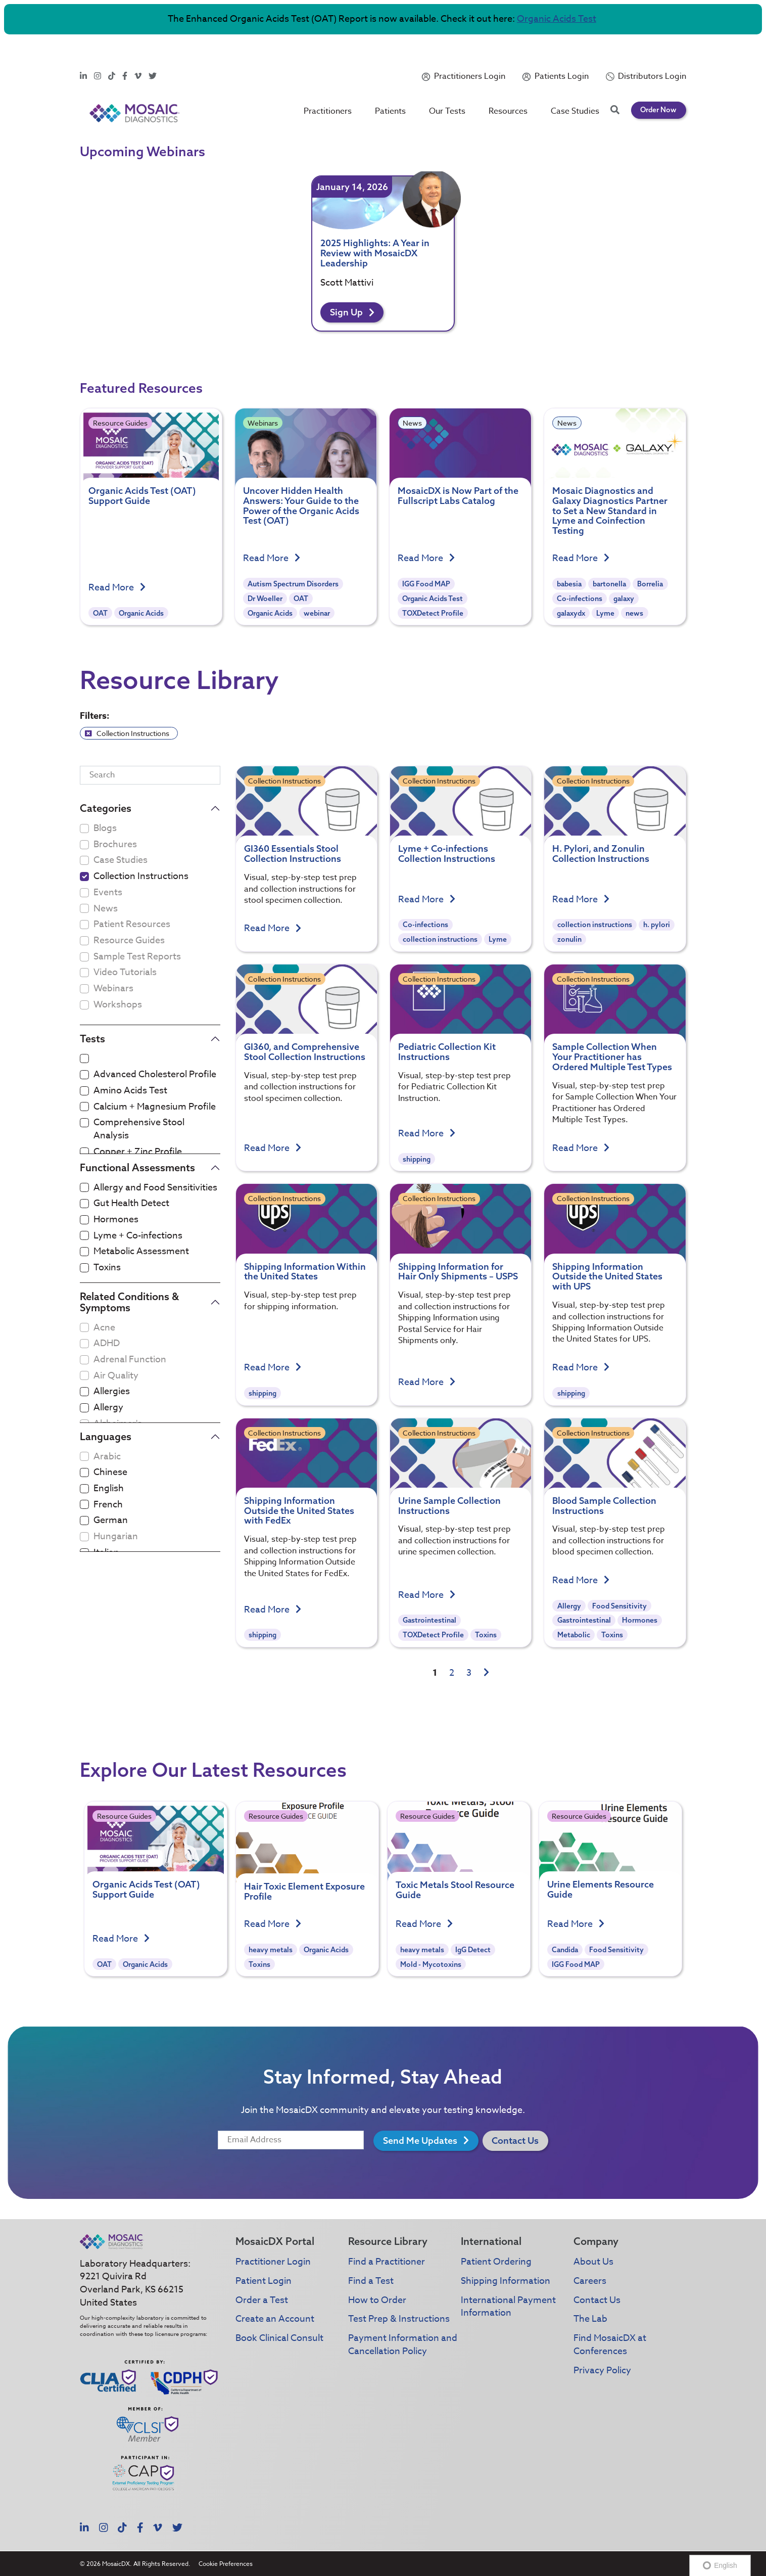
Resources (508, 84)
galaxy (623, 598)
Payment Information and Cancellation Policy (402, 2344)
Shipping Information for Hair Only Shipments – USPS (458, 1271)
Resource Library (387, 2241)
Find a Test (371, 2281)
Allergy (108, 1407)
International (491, 2241)
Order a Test (261, 2300)
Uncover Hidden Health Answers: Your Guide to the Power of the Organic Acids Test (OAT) (301, 505)
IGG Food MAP (426, 583)
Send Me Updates (426, 2140)
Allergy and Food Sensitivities (155, 1187)
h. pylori (656, 924)
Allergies (111, 1391)
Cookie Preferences (226, 2563)
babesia (569, 583)
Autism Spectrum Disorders (293, 583)
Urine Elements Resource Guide (600, 1919)
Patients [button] (390, 84)
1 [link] (435, 1672)
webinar (317, 613)
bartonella (609, 583)
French (108, 1504)
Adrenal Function (129, 1359)
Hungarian (115, 1536)
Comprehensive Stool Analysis (138, 1129)
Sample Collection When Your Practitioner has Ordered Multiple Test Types (612, 1057)
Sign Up (352, 312)
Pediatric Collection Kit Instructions (447, 1052)
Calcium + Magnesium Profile (154, 1107)
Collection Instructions (140, 876)
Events (107, 892)
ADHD (106, 1343)
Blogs (105, 828)
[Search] (150, 775)
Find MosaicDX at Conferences (609, 2344)
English (108, 1488)
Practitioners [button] (328, 84)
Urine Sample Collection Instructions (449, 1505)
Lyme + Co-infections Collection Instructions (446, 853)
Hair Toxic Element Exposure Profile (304, 1922)
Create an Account (274, 2319)
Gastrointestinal (429, 1620)
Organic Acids (141, 613)
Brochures (115, 844)
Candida (565, 1979)
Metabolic (573, 1634)
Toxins (107, 1267)
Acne (104, 1328)
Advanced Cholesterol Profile (154, 1074)
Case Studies (575, 84)
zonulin (569, 939)
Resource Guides (120, 423)
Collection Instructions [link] (127, 733)
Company (595, 2241)
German (110, 1520)
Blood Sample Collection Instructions (604, 1505)
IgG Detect (473, 1979)
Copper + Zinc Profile (137, 1152)
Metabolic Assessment (141, 1251)
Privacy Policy (602, 2370)
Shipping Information (505, 2281)
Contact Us (515, 2140)
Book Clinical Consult (279, 2338)
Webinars (263, 423)
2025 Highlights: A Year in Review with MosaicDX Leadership (374, 253)
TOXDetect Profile (432, 613)
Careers (589, 2281)
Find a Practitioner (386, 2262)
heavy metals (271, 1979)
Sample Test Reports (137, 956)
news (634, 613)
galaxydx (571, 613)
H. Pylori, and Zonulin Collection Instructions (600, 853)
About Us (593, 2262)
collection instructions (440, 939)
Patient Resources (131, 924)
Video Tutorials (125, 972)
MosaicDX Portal (274, 2241)
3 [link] (468, 1673)
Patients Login (562, 49)
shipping (416, 1159)
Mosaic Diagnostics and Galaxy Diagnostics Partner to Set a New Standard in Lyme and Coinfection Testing (609, 510)
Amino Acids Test (130, 1090)
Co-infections (579, 598)
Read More (117, 587)
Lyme (605, 613)
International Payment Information (508, 2306)
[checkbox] (84, 876)
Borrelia (650, 583)
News (412, 423)
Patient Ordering (496, 2262)
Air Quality (115, 1376)
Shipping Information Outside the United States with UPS (607, 1277)
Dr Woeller (265, 598)
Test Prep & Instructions (399, 2319)
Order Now (658, 82)
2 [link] (451, 1673)
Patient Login (263, 2281)
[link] (486, 1673)
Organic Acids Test (556, 19)
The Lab (590, 2319)
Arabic (107, 1456)
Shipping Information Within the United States (305, 1271)
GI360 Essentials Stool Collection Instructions (292, 853)
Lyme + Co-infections (137, 1236)
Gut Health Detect (131, 1203)
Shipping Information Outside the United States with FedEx (299, 1511)
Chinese (110, 1472)
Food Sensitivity (619, 1606)
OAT (100, 613)
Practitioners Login (469, 49)
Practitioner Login (273, 2262)
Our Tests (447, 84)
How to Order (377, 2300)
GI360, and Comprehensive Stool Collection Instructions (304, 1052)
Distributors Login (652, 49)
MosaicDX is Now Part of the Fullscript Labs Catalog (458, 496)
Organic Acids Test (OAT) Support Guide (142, 496)
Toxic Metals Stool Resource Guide (455, 1919)
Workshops (117, 1004)
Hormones (115, 1219)
